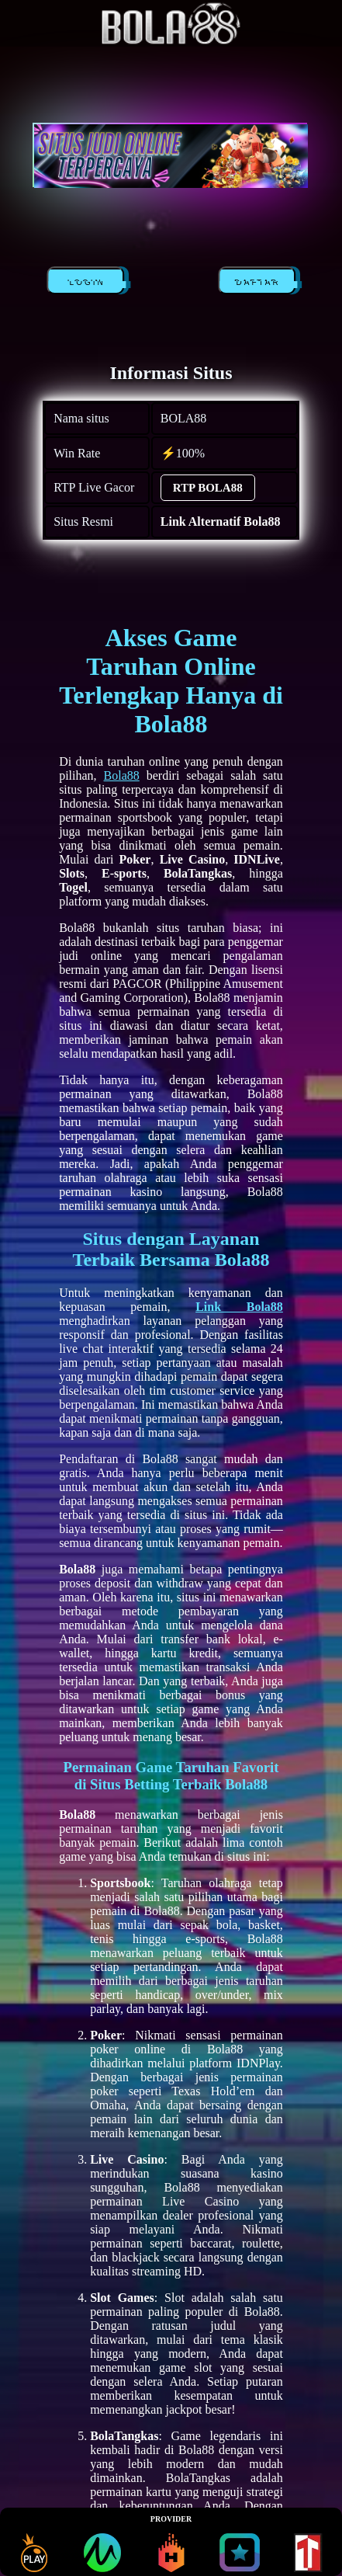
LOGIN (88, 283)
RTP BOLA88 (208, 487)
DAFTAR (259, 283)
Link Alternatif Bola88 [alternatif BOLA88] (221, 521)
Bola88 (122, 775)
